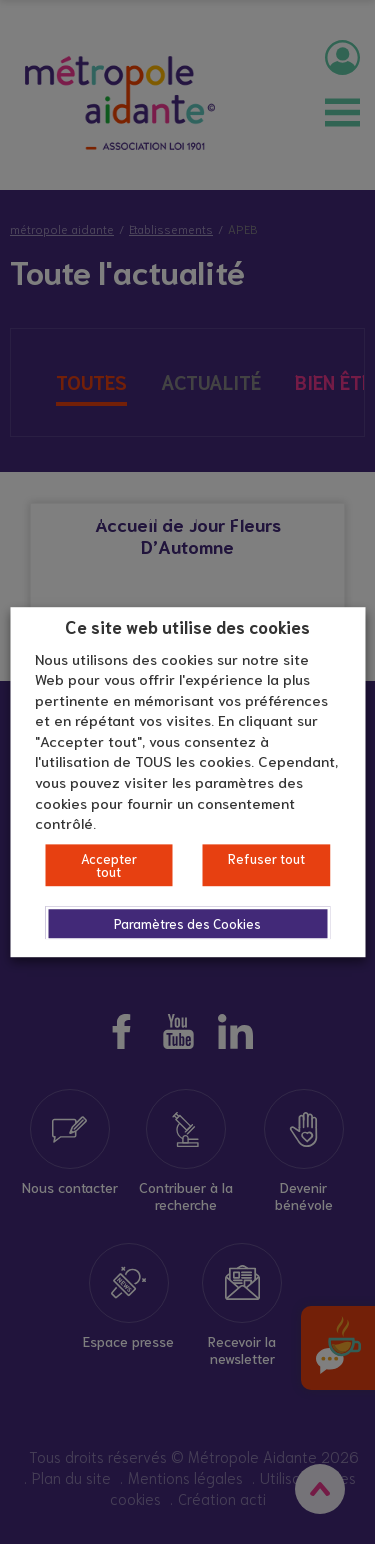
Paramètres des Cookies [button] (187, 923)
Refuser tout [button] (266, 858)
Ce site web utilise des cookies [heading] (187, 626)
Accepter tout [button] (109, 865)
